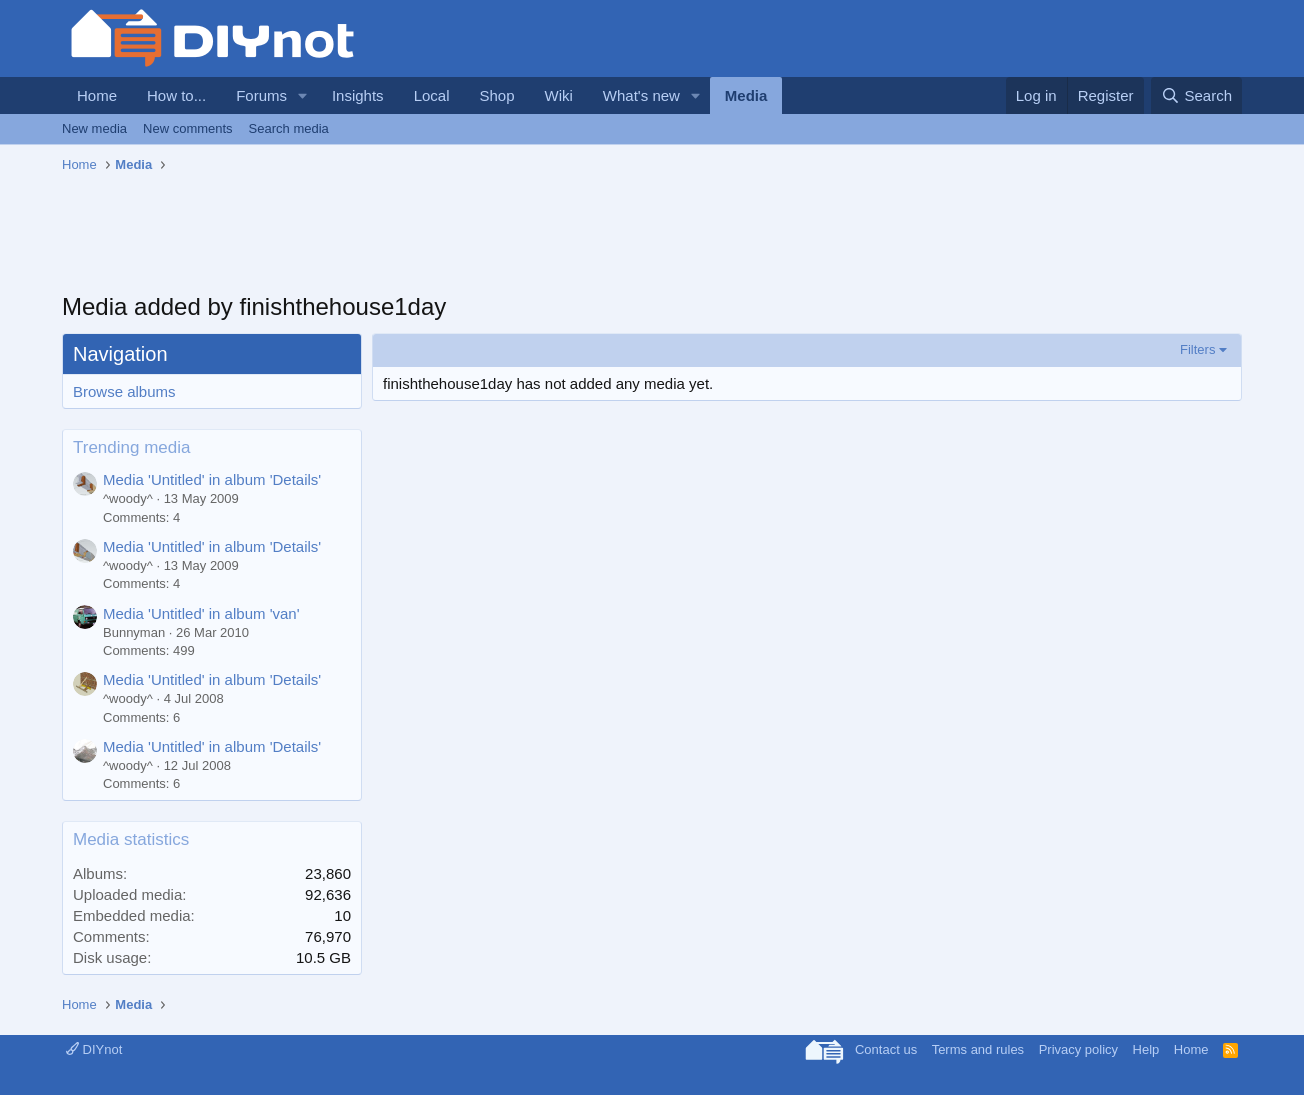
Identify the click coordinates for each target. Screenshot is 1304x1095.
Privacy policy (1078, 1049)
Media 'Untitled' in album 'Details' (212, 479)
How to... (176, 95)
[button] (303, 95)
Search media (289, 128)
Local (432, 95)
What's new (641, 95)
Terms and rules (978, 1049)
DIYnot (94, 1049)
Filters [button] (1197, 349)
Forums (261, 95)
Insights (358, 95)
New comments (188, 128)
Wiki (559, 95)
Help (1146, 1049)
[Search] (1196, 95)
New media (94, 128)
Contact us (886, 1049)
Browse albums (124, 391)
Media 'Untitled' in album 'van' (201, 613)
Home (97, 95)
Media (746, 95)
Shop (496, 95)
